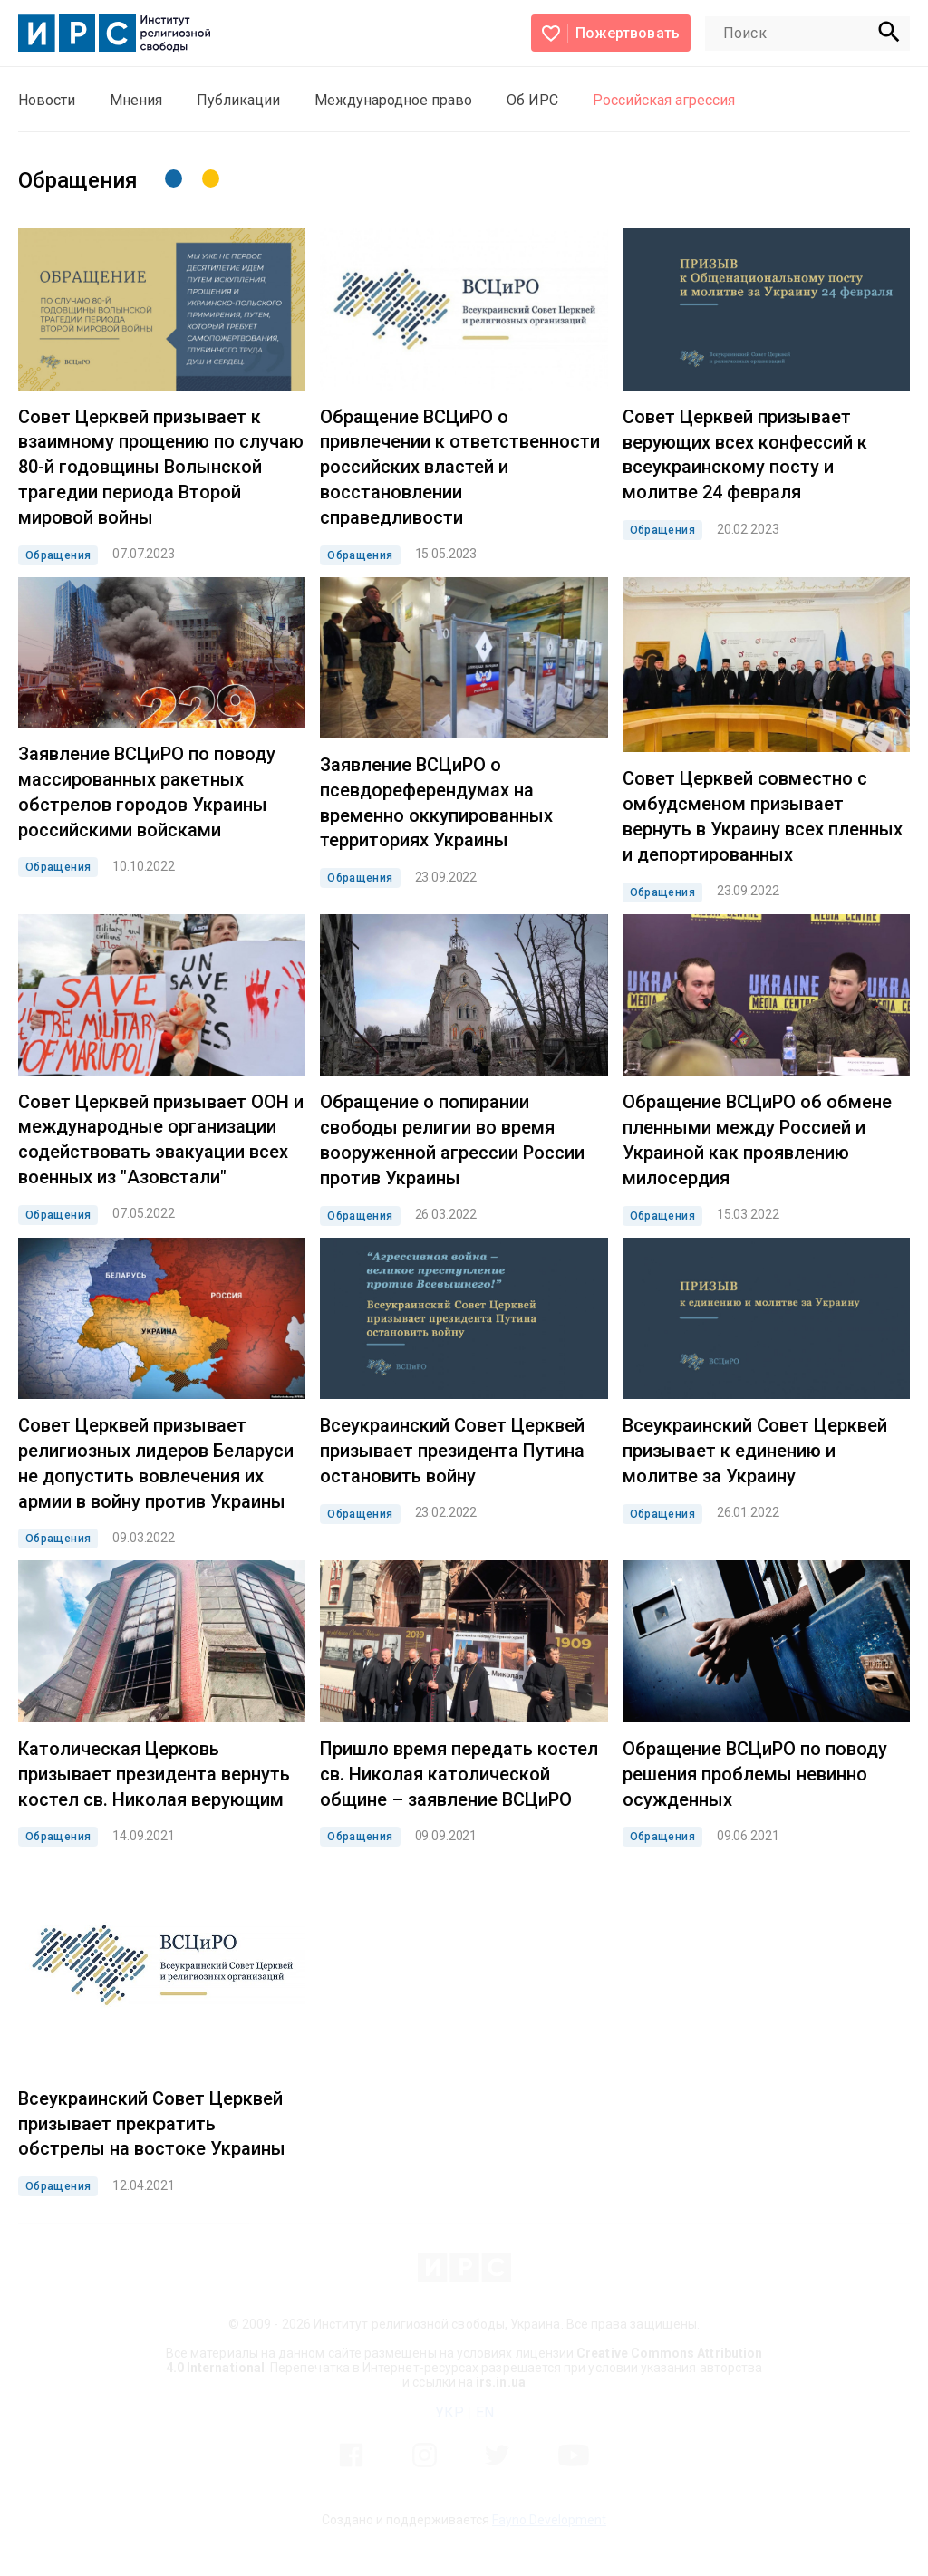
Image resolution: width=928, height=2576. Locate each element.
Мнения (136, 100)
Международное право (393, 100)
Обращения (58, 555)
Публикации (238, 100)
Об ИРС (532, 100)
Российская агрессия (664, 100)
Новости (46, 100)
